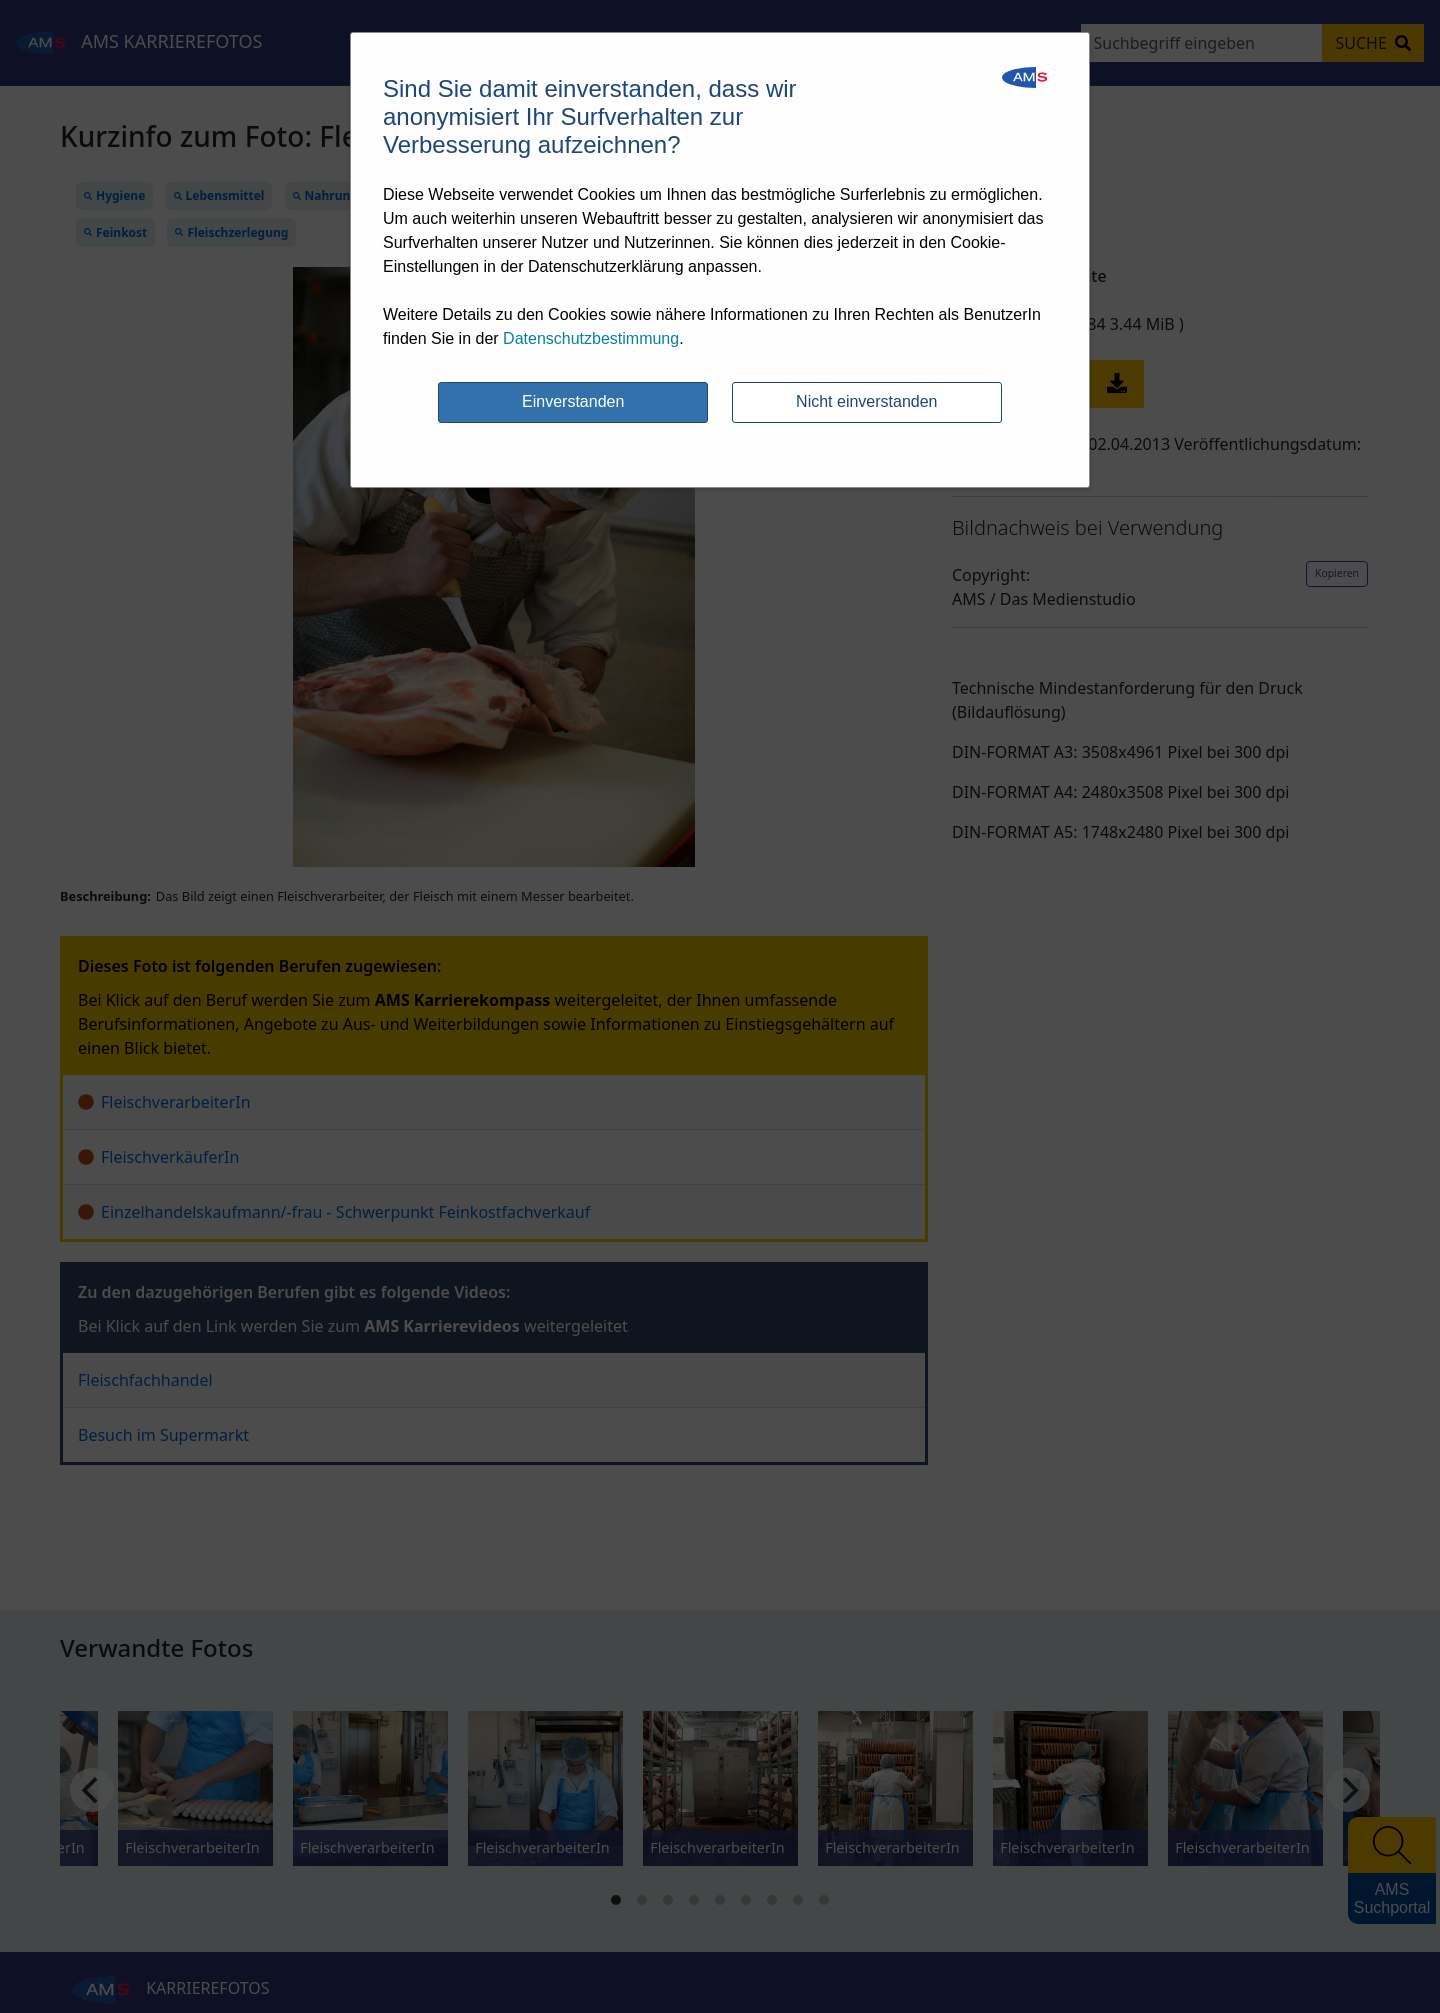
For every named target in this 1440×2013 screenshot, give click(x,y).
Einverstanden (573, 401)
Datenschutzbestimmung (591, 338)
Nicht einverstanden (866, 401)
